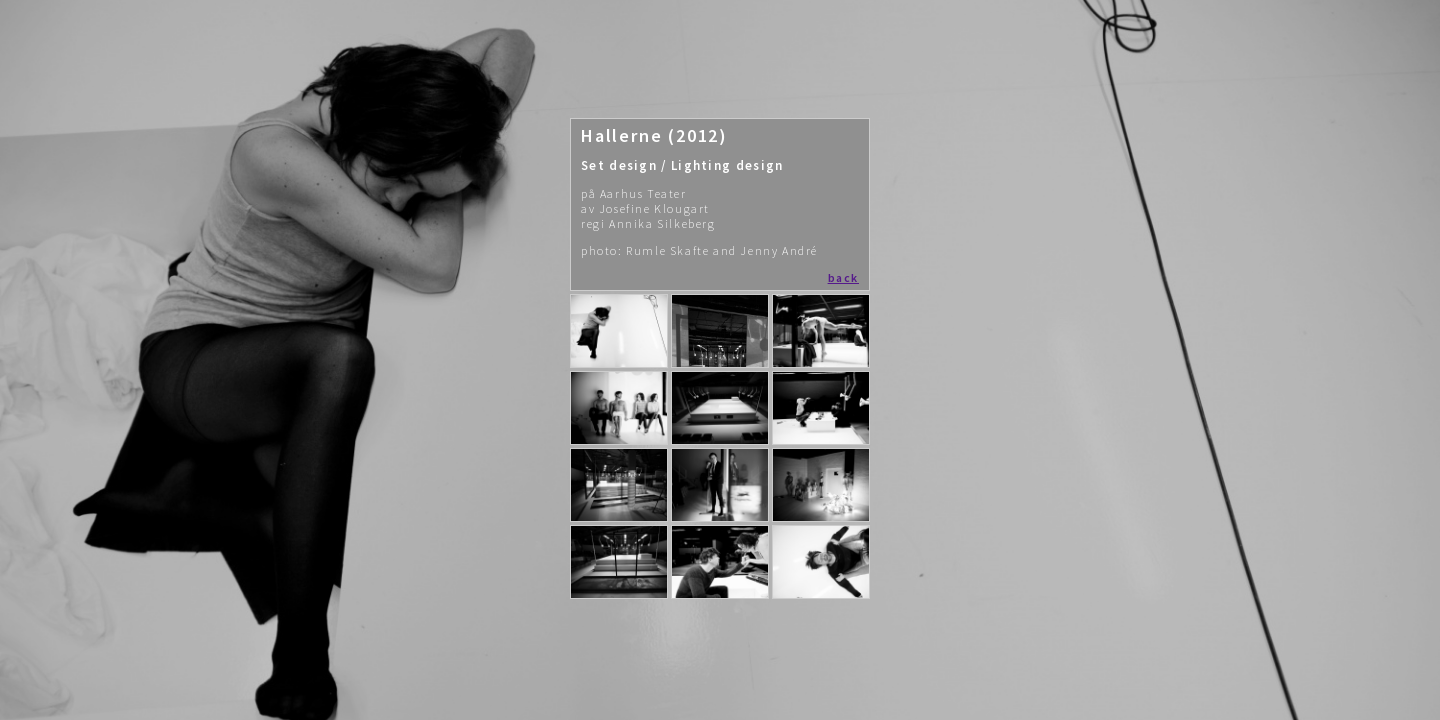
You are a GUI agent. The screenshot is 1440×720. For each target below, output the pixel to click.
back (843, 277)
